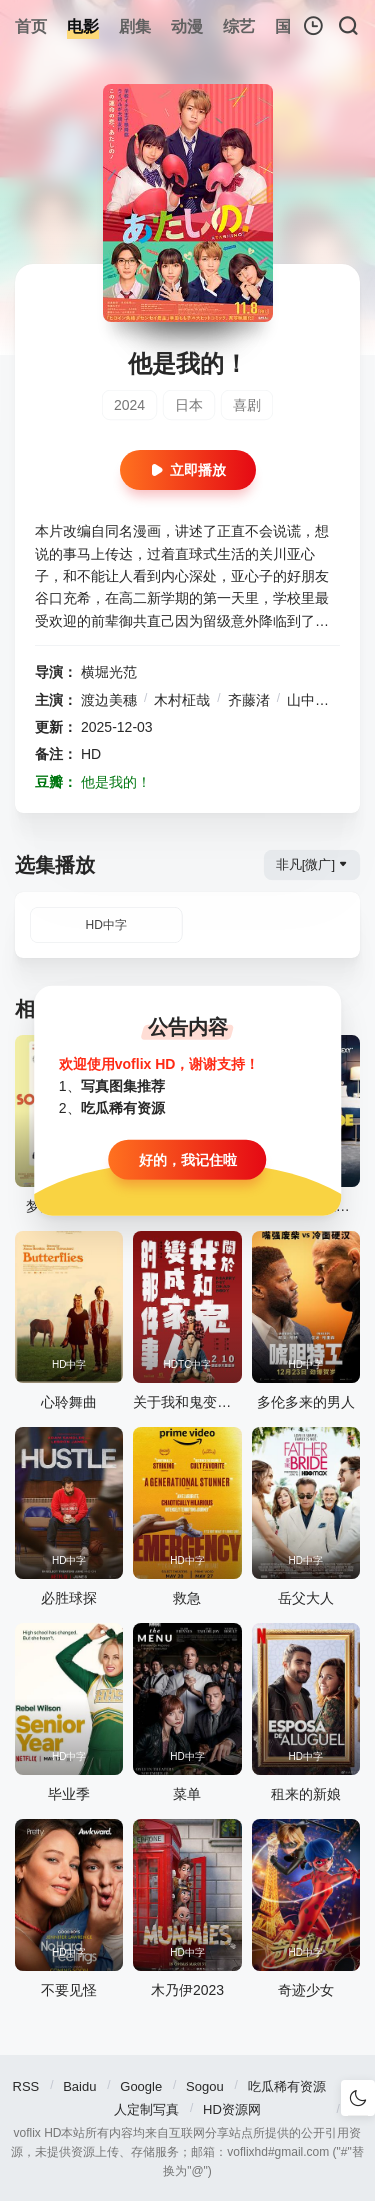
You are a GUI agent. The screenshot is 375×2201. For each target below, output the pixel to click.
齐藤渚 (249, 700)
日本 (189, 405)
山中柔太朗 (322, 700)
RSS (26, 2086)
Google (141, 2086)
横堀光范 (109, 672)
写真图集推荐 (123, 1086)
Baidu (79, 2086)
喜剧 (247, 405)
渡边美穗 (109, 700)
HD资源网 (232, 2109)
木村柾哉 (182, 700)
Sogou (205, 2086)
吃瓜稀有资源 (287, 2086)
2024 (129, 405)
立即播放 (188, 470)
